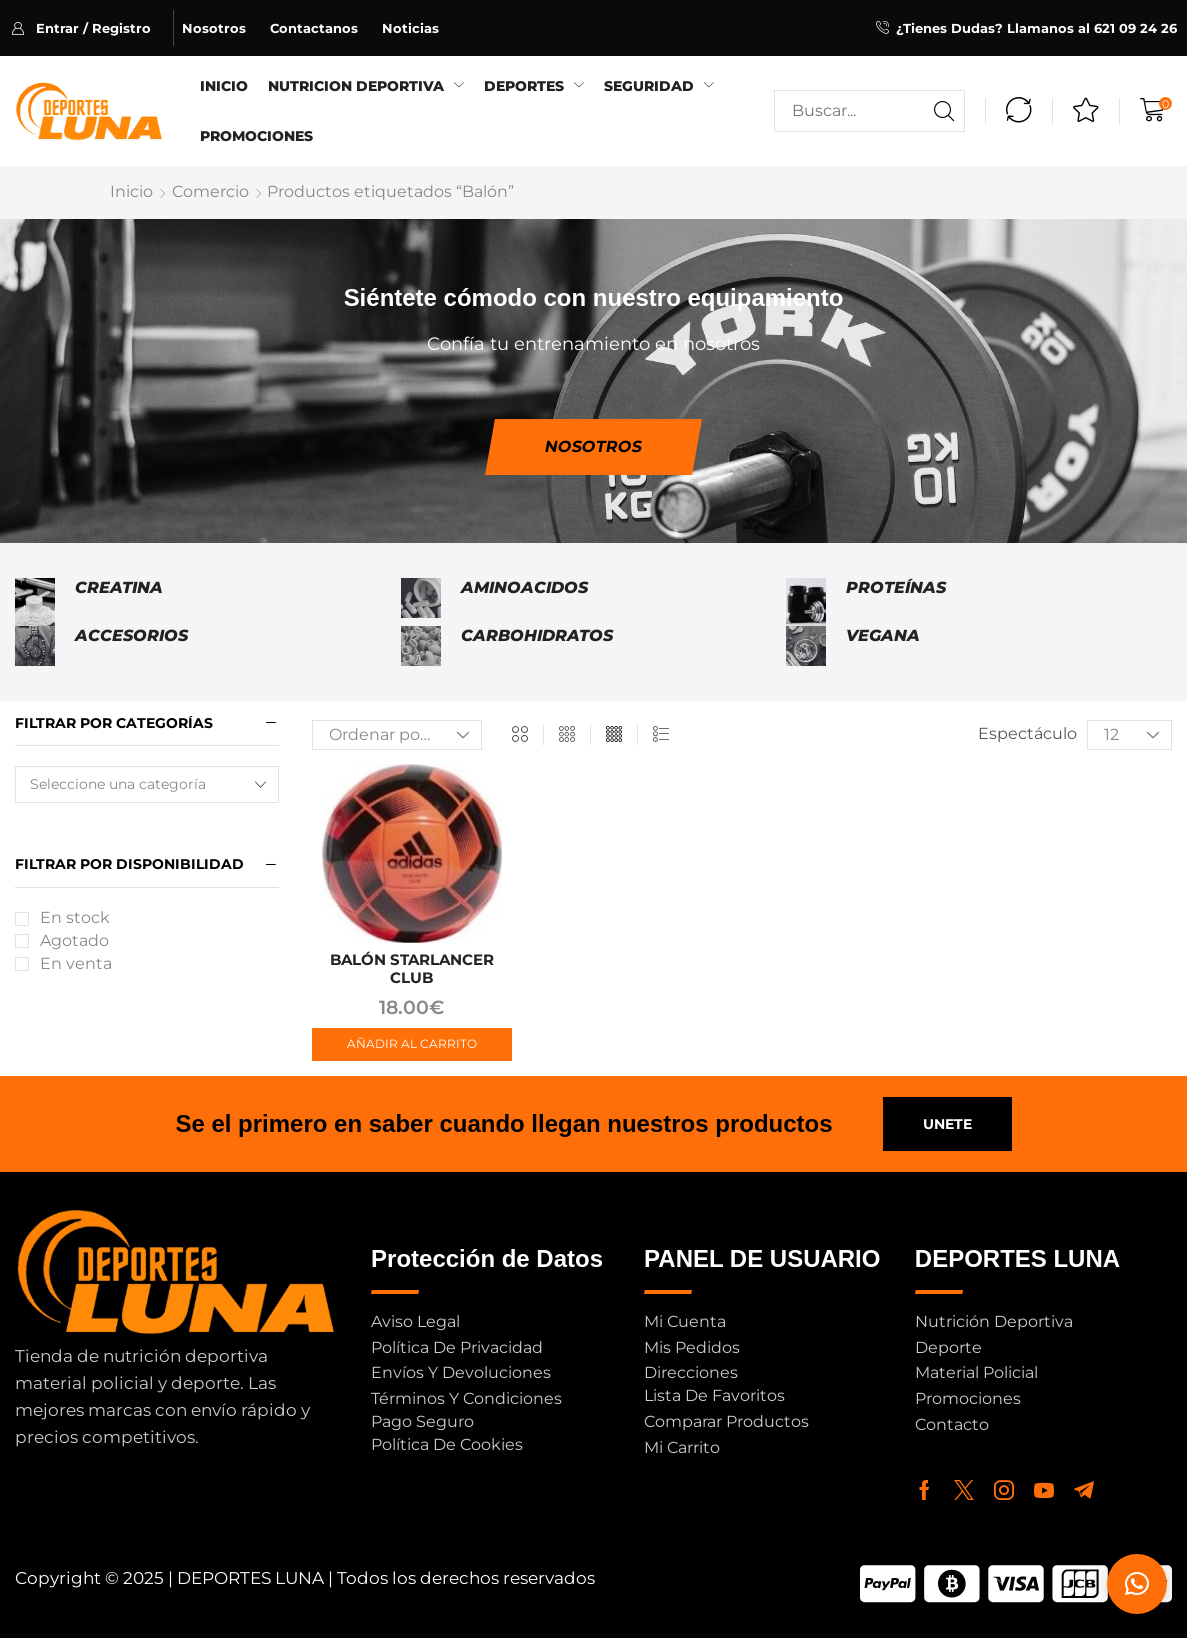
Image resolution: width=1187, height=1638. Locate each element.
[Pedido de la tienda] (397, 735)
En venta (76, 963)
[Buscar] (944, 111)
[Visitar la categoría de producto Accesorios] (35, 646)
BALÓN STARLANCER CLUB (412, 968)
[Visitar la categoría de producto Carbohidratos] (421, 646)
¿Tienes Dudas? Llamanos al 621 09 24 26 (1036, 28)
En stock (75, 917)
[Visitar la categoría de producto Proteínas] (806, 602)
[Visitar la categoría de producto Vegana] (806, 646)
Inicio (131, 191)
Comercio (210, 191)
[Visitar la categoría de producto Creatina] (35, 602)
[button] (92, 28)
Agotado (74, 940)
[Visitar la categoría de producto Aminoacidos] (421, 602)
